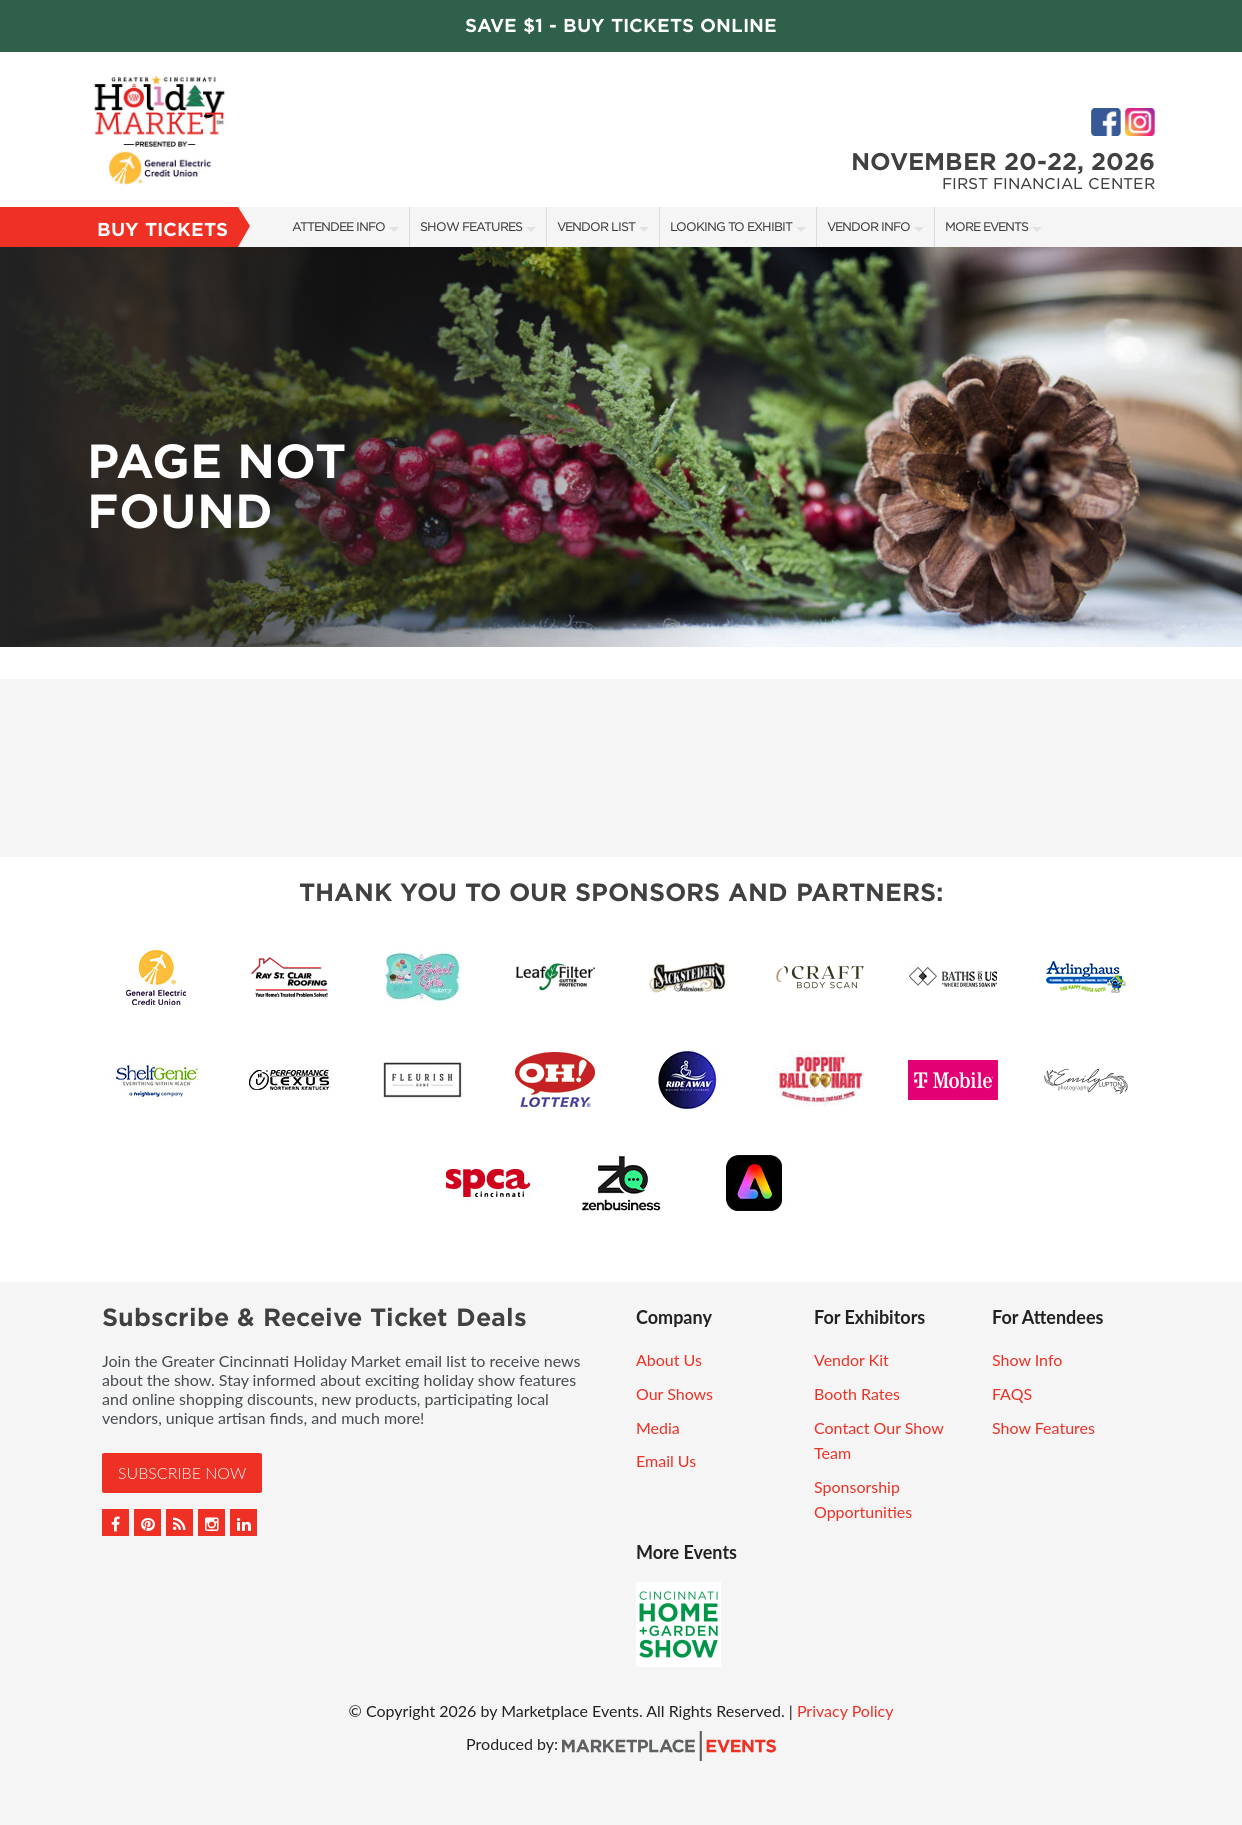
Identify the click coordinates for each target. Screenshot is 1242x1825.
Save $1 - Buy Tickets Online (621, 25)
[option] (621, 447)
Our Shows (674, 1393)
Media (658, 1427)
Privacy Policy (845, 1710)
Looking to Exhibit (731, 226)
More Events (986, 226)
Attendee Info (338, 226)
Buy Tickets (162, 229)
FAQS (1012, 1393)
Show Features (471, 226)
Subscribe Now (182, 1472)
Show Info (1027, 1359)
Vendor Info (868, 226)
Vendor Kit (851, 1359)
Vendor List (596, 226)
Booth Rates (857, 1393)
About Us (669, 1359)
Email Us (666, 1460)
